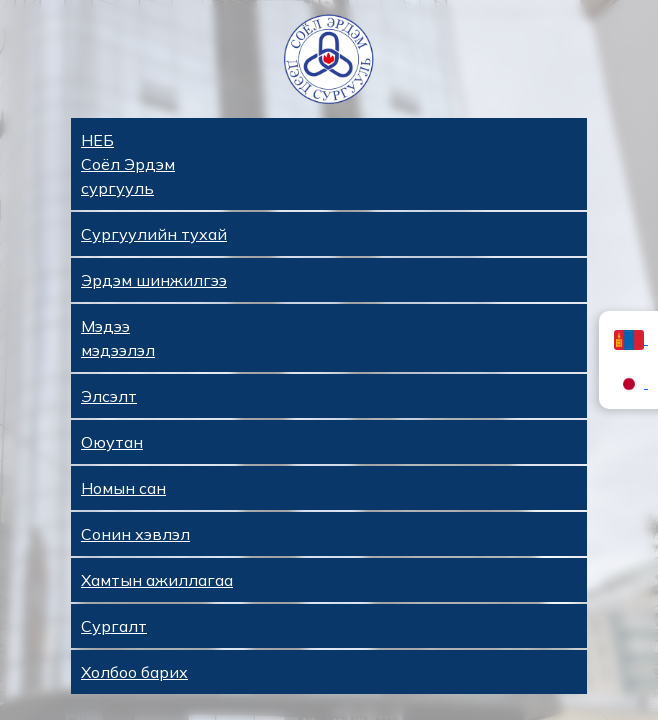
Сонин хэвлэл (135, 534)
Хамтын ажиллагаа (157, 580)
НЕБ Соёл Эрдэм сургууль (128, 164)
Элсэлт (109, 396)
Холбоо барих (134, 672)
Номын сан (123, 488)
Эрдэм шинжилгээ (154, 280)
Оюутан (112, 442)
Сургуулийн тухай (154, 234)
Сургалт (114, 626)
